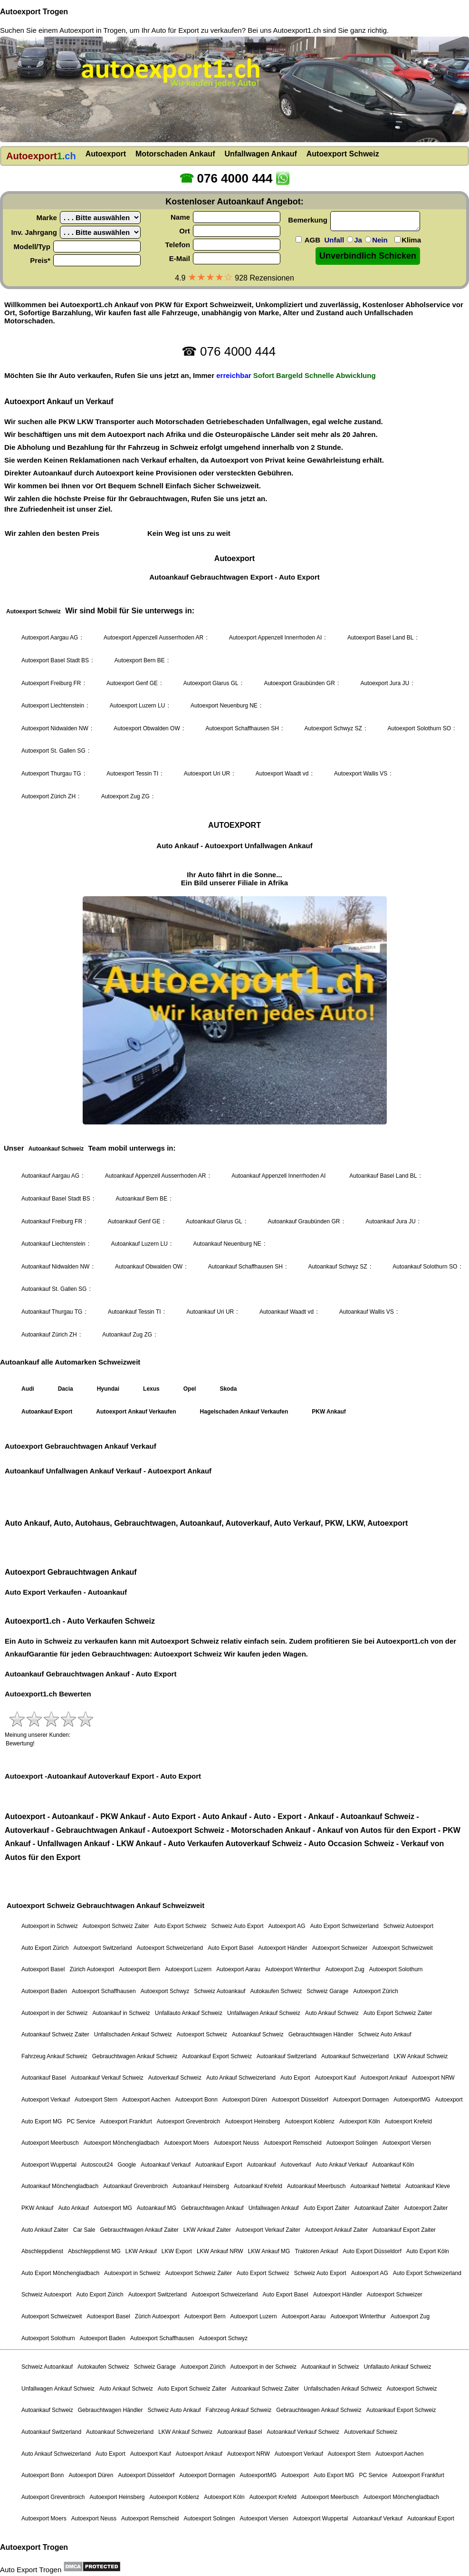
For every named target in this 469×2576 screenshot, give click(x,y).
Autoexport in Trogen (92, 30)
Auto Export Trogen (30, 2570)
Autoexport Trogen (34, 12)
